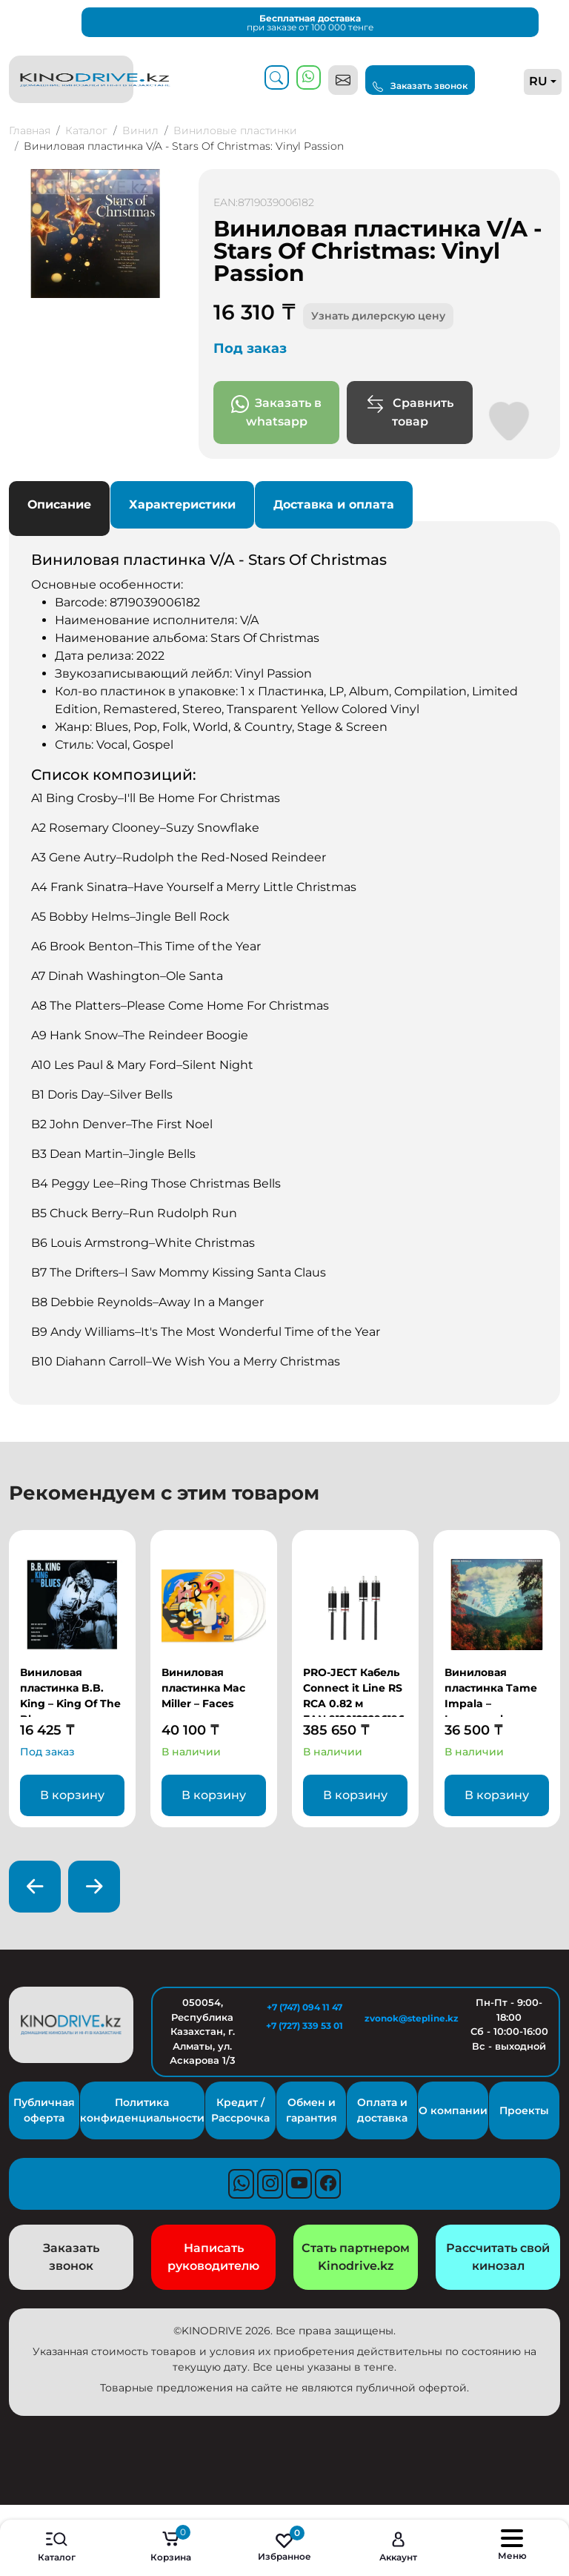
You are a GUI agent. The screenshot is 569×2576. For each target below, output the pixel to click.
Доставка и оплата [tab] (333, 504)
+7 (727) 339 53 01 (304, 2025)
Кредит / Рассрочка (240, 2110)
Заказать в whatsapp (276, 411)
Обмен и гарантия (311, 2110)
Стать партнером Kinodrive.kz (356, 2257)
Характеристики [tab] (182, 504)
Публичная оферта (44, 2110)
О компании (453, 2110)
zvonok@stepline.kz (407, 2018)
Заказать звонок (420, 86)
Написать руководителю (213, 2257)
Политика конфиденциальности (142, 2110)
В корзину (72, 1795)
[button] (167, 182)
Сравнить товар (409, 411)
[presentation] (35, 1887)
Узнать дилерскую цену (378, 315)
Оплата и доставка (382, 2110)
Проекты (524, 2110)
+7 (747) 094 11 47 (304, 2007)
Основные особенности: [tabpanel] (284, 961)
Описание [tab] (59, 504)
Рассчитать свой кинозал (498, 2257)
